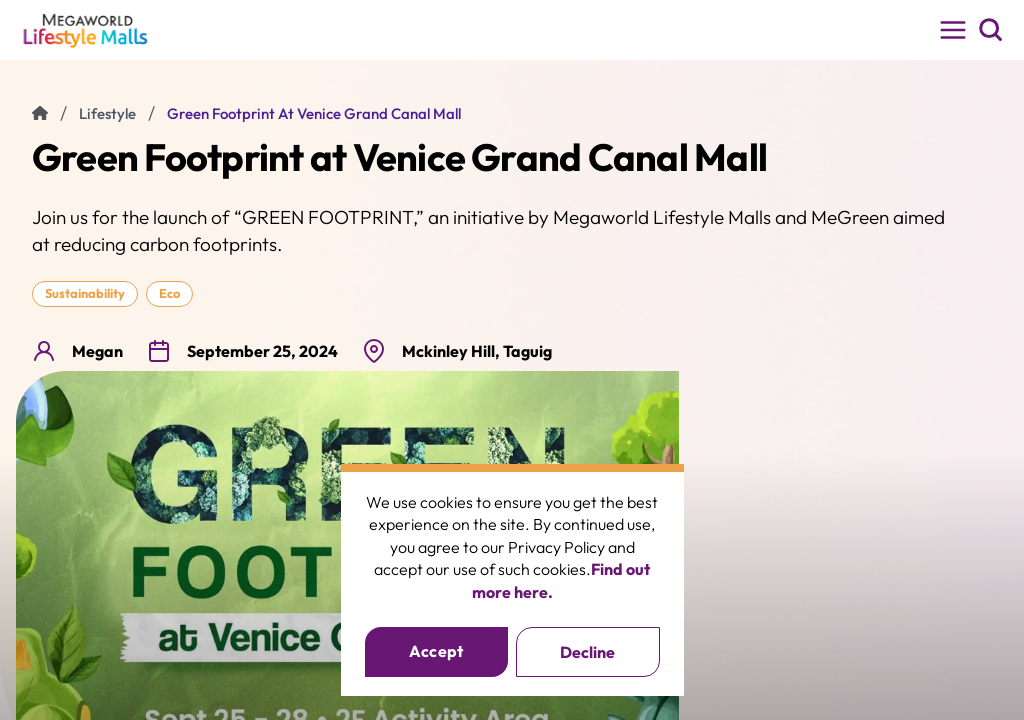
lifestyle (107, 113)
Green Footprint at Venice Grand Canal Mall (314, 113)
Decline (587, 652)
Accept (436, 651)
